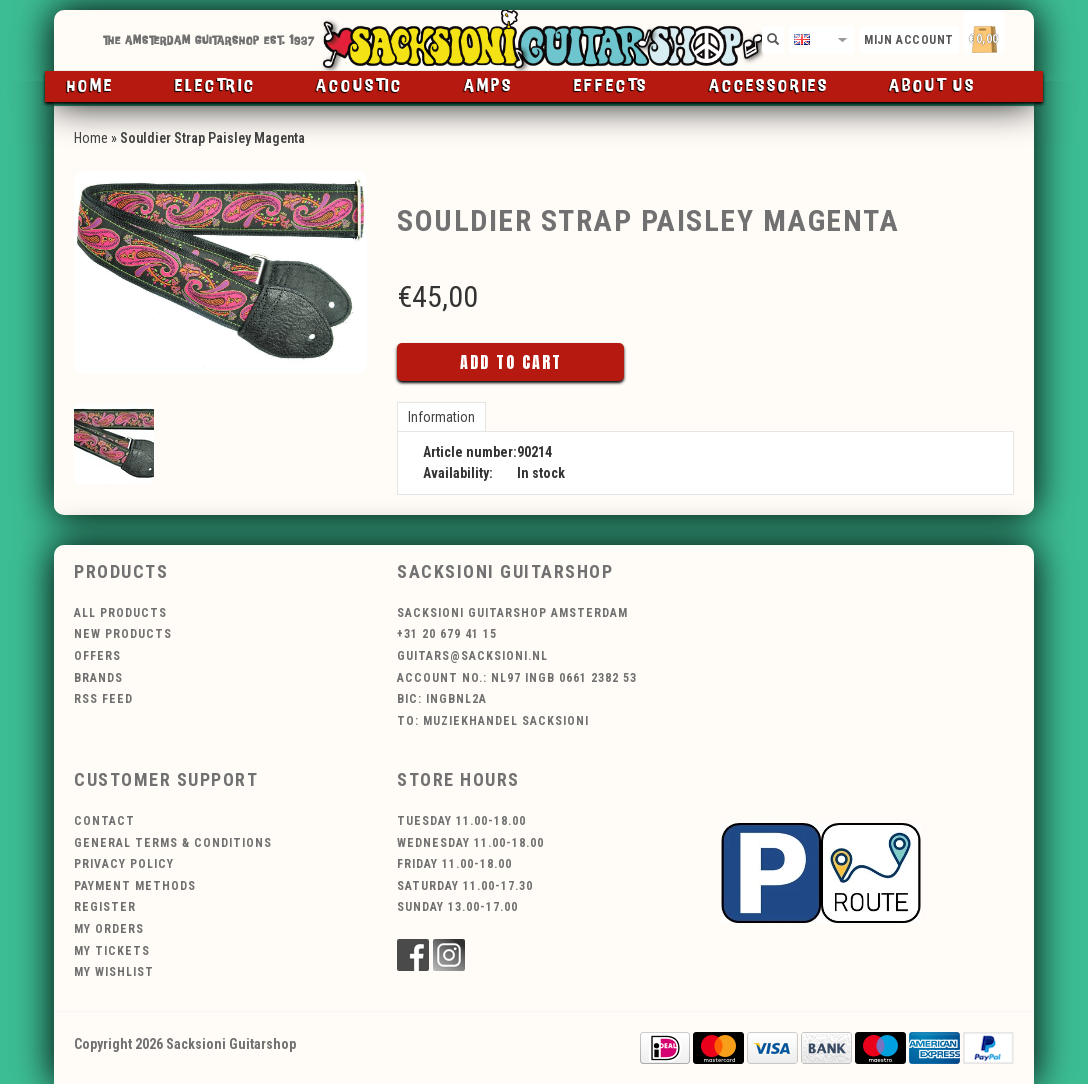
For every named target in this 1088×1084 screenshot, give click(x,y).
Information (441, 417)
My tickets (112, 951)
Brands (98, 678)
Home (90, 86)
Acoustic (359, 86)
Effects (611, 86)
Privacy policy (124, 864)
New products (123, 634)
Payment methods (135, 886)
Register (105, 907)
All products (120, 613)
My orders (109, 929)
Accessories (769, 86)
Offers (97, 656)
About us (932, 86)
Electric (215, 86)
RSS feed (103, 699)
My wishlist (114, 972)
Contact (104, 821)
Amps (488, 86)
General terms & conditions (173, 843)
